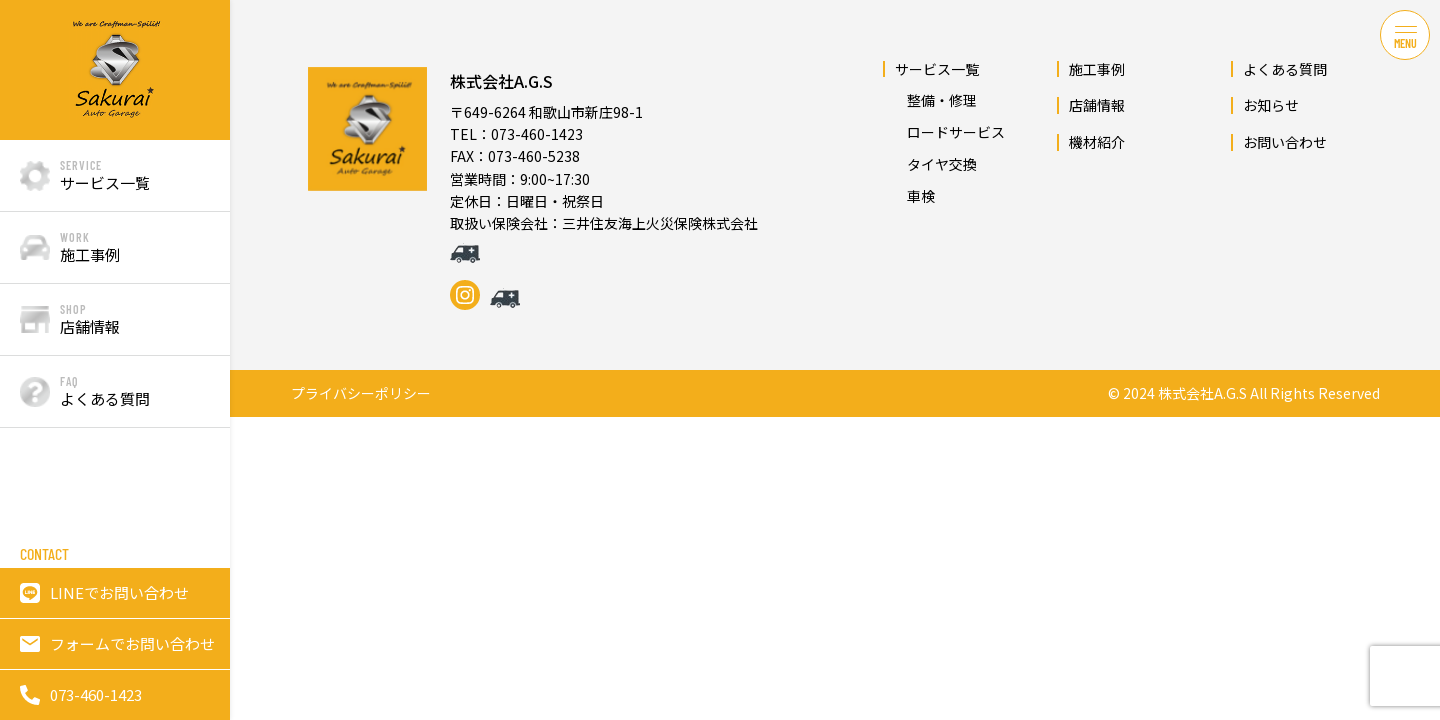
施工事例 (1097, 69)
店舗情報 (1097, 105)
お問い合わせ (1285, 142)
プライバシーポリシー (361, 393)
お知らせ (1271, 105)
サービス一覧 (937, 69)
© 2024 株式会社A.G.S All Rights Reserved (1244, 393)
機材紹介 (1097, 142)
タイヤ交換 (935, 164)
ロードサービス (949, 132)
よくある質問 (1285, 69)
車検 (914, 196)
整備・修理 (935, 100)
